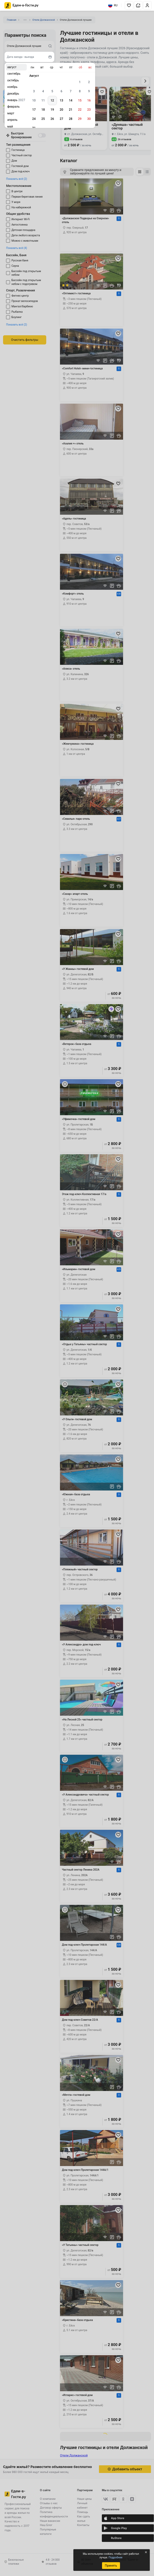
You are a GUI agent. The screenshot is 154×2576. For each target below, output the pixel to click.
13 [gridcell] (61, 100)
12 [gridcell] (52, 100)
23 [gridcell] (89, 109)
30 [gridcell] (89, 119)
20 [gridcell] (61, 109)
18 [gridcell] (43, 109)
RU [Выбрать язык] (113, 5)
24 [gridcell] (34, 119)
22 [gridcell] (79, 109)
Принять (111, 2565)
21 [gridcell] (70, 109)
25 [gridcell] (43, 119)
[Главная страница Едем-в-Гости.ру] (21, 5)
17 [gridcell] (34, 109)
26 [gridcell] (52, 119)
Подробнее (115, 2557)
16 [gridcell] (89, 100)
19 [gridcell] (52, 109)
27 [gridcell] (61, 119)
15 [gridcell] (79, 100)
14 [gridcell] (70, 100)
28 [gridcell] (70, 119)
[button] (129, 5)
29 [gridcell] (79, 119)
